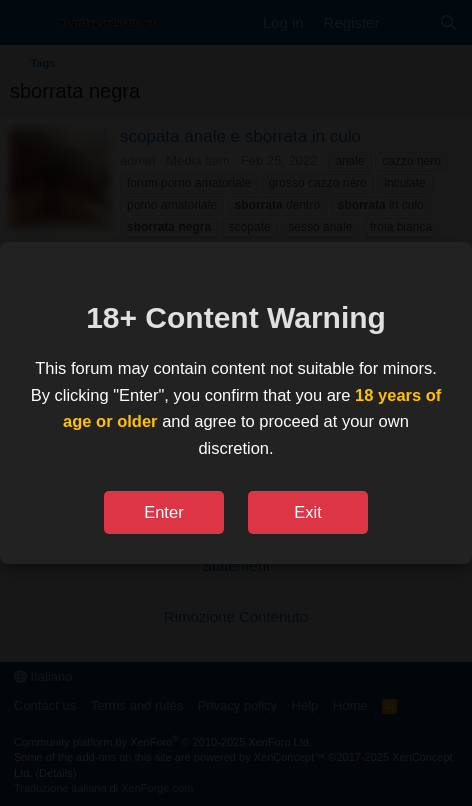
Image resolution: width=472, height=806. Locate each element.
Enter (163, 512)
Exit (308, 512)
